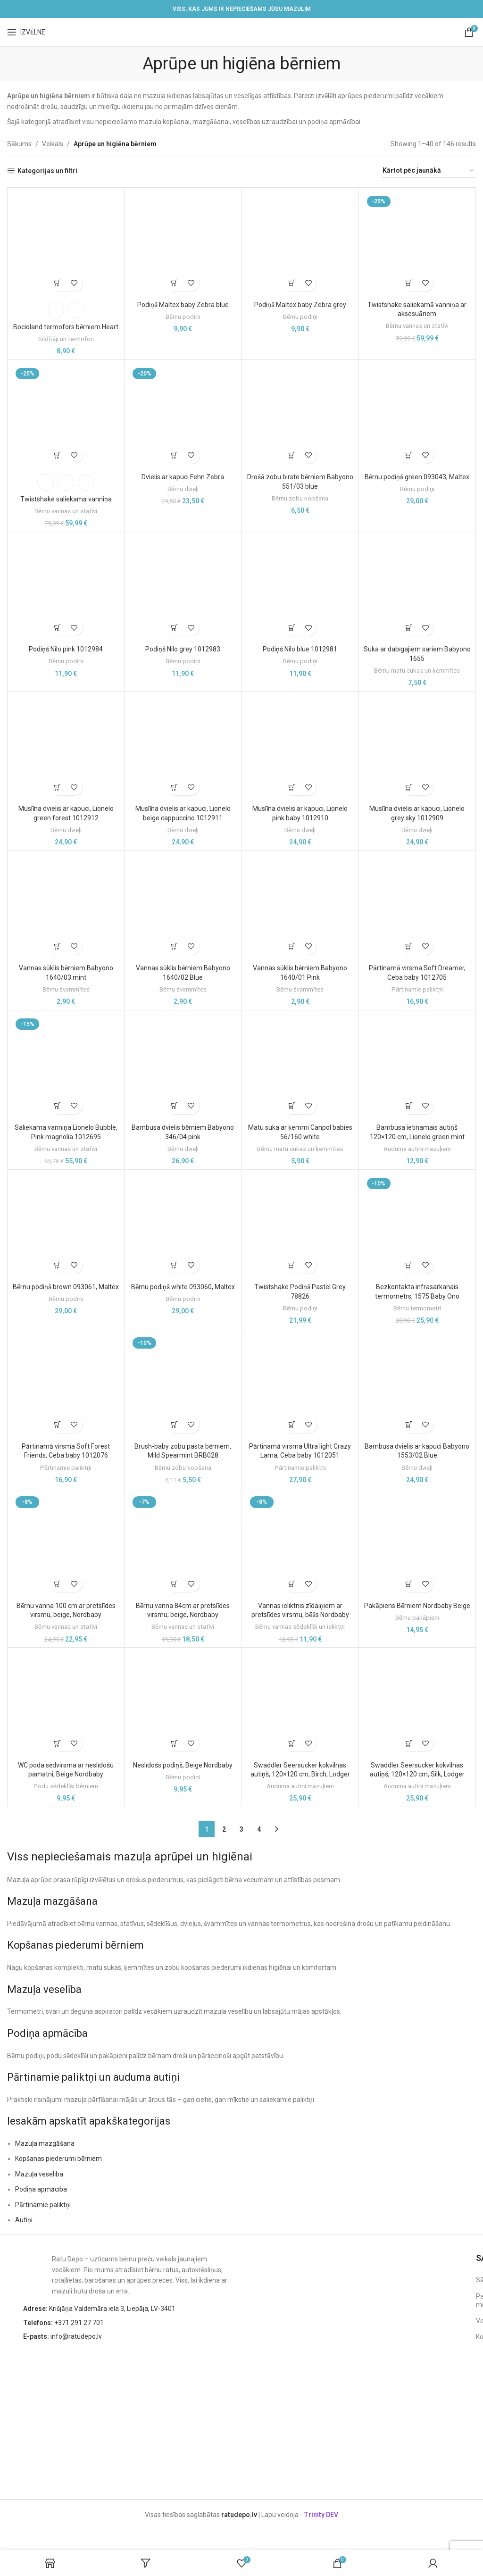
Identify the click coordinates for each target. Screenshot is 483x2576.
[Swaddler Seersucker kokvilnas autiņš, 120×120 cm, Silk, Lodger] (417, 1704)
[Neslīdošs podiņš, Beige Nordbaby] (182, 1704)
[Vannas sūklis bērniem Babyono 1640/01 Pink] (300, 907)
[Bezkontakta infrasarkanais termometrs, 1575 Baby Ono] (417, 1226)
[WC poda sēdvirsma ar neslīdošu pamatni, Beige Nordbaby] (65, 1704)
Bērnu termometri (417, 1308)
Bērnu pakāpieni (417, 1617)
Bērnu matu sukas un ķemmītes (417, 670)
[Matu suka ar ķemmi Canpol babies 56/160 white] (300, 1067)
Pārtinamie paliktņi (417, 989)
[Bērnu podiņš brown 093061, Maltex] (65, 1226)
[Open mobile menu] (26, 32)
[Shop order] (429, 171)
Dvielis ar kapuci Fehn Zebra (183, 477)
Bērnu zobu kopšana (300, 498)
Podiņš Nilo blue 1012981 (300, 649)
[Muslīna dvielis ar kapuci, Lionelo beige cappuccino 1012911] (182, 748)
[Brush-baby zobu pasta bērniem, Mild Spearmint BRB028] (182, 1386)
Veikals (52, 144)
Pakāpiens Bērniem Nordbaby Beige (417, 1605)
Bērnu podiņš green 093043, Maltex (417, 477)
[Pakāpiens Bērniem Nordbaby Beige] (417, 1545)
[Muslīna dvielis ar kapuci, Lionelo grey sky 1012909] (417, 748)
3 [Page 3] (241, 1829)
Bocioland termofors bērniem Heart (65, 327)
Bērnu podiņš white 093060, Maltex (183, 1287)
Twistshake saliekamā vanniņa (66, 499)
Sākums (19, 144)
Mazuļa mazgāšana (45, 2143)
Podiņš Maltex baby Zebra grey (300, 304)
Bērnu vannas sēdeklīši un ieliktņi (300, 1626)
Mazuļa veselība (39, 2174)
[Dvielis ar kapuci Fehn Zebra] (182, 416)
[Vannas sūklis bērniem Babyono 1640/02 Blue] (182, 907)
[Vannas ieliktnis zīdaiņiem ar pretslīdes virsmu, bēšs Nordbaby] (300, 1545)
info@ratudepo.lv (62, 2336)
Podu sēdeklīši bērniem (65, 1786)
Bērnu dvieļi (183, 488)
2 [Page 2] (224, 1829)
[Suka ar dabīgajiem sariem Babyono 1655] (417, 589)
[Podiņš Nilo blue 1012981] (300, 589)
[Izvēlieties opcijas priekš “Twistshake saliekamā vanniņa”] (58, 455)
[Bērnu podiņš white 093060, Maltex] (182, 1226)
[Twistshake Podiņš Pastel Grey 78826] (300, 1226)
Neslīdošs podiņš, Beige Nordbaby (183, 1765)
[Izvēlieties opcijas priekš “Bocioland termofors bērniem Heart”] (58, 283)
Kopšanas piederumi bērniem (58, 2158)
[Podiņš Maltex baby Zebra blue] (182, 244)
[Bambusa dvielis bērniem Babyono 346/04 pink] (182, 1063)
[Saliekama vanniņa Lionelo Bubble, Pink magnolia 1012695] (65, 1067)
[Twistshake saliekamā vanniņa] (65, 416)
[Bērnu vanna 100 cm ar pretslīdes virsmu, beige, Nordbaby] (65, 1545)
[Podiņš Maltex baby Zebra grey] (300, 244)
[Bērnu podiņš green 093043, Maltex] (417, 416)
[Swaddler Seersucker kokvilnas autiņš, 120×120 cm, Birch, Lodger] (300, 1704)
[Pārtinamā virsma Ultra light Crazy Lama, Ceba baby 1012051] (300, 1386)
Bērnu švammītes (66, 989)
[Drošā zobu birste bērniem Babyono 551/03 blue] (300, 416)
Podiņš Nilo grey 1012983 (182, 649)
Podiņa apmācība (41, 2189)
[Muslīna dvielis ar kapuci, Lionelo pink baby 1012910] (300, 748)
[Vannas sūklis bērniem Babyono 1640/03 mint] (65, 907)
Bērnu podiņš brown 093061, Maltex (66, 1287)
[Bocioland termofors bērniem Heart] (65, 244)
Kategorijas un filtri (47, 171)
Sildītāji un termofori (66, 338)
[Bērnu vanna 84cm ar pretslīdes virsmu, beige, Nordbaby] (182, 1545)
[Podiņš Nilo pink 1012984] (65, 589)
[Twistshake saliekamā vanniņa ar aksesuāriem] (417, 244)
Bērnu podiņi (183, 316)
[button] (175, 283)
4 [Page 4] (259, 1829)
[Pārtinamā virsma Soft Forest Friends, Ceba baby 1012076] (65, 1386)
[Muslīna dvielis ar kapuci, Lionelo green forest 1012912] (65, 748)
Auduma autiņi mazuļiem (417, 1148)
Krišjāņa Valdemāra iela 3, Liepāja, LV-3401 (99, 2308)
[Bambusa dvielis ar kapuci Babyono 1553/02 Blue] (417, 1386)
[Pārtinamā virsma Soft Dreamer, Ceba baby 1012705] (417, 907)
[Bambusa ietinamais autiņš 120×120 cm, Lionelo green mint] (417, 1067)
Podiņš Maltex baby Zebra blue (183, 304)
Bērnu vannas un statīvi (417, 325)
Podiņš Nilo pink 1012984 (66, 649)
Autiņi (24, 2220)
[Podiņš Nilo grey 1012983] (182, 589)
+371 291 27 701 (63, 2322)
